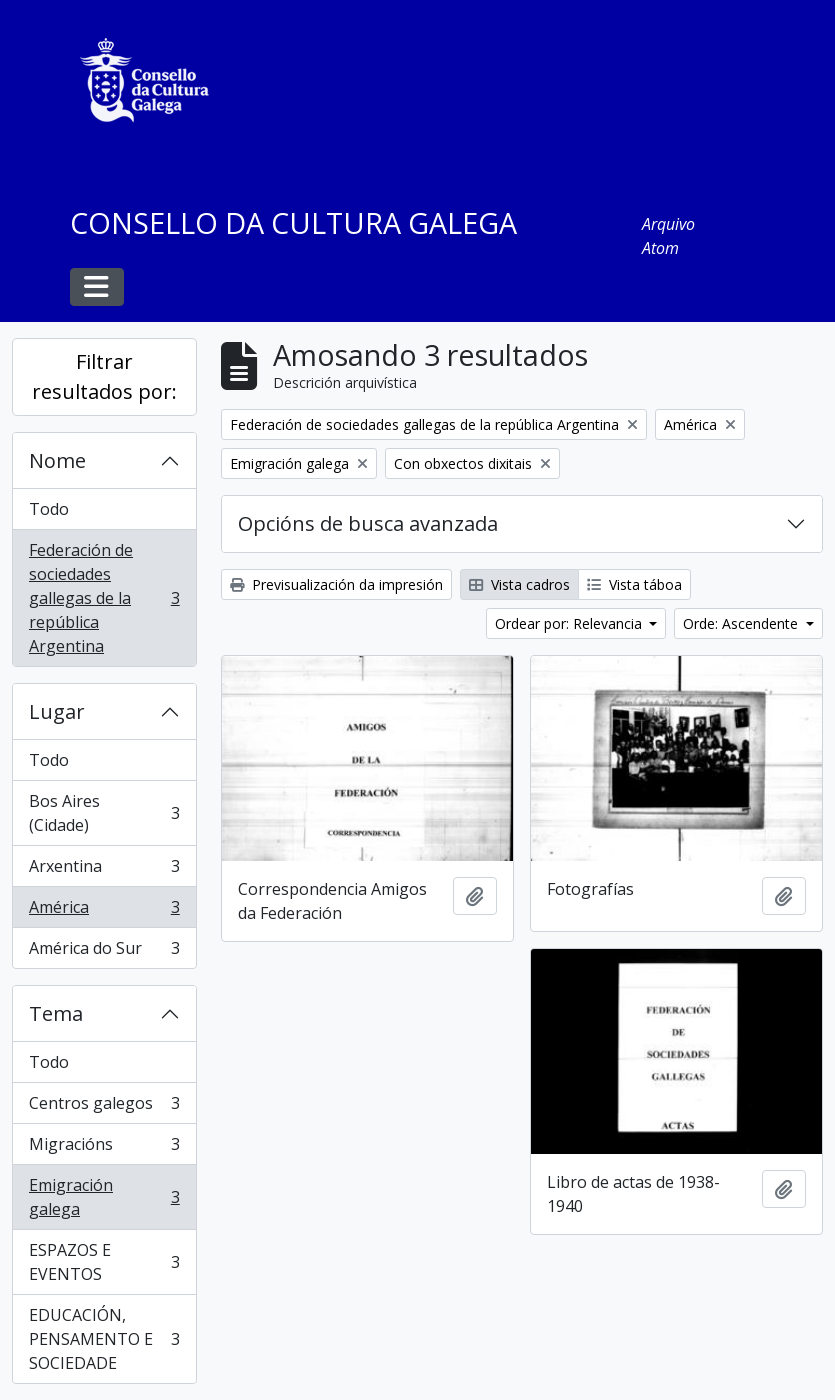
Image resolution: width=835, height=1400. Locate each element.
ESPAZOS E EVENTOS (104, 1262)
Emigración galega (104, 1197)
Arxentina (104, 870)
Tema (56, 1013)
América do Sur (104, 952)
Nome (57, 460)
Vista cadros (519, 584)
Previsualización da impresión (336, 584)
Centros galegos (104, 1107)
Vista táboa (634, 584)
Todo (49, 509)
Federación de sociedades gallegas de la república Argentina (104, 598)
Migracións (104, 1148)
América (104, 911)
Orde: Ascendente (742, 623)
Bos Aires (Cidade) (104, 813)
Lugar (57, 711)
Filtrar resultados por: (104, 376)
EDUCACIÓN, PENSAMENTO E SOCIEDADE (104, 1339)
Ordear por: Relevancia (570, 623)
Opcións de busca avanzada (368, 523)
